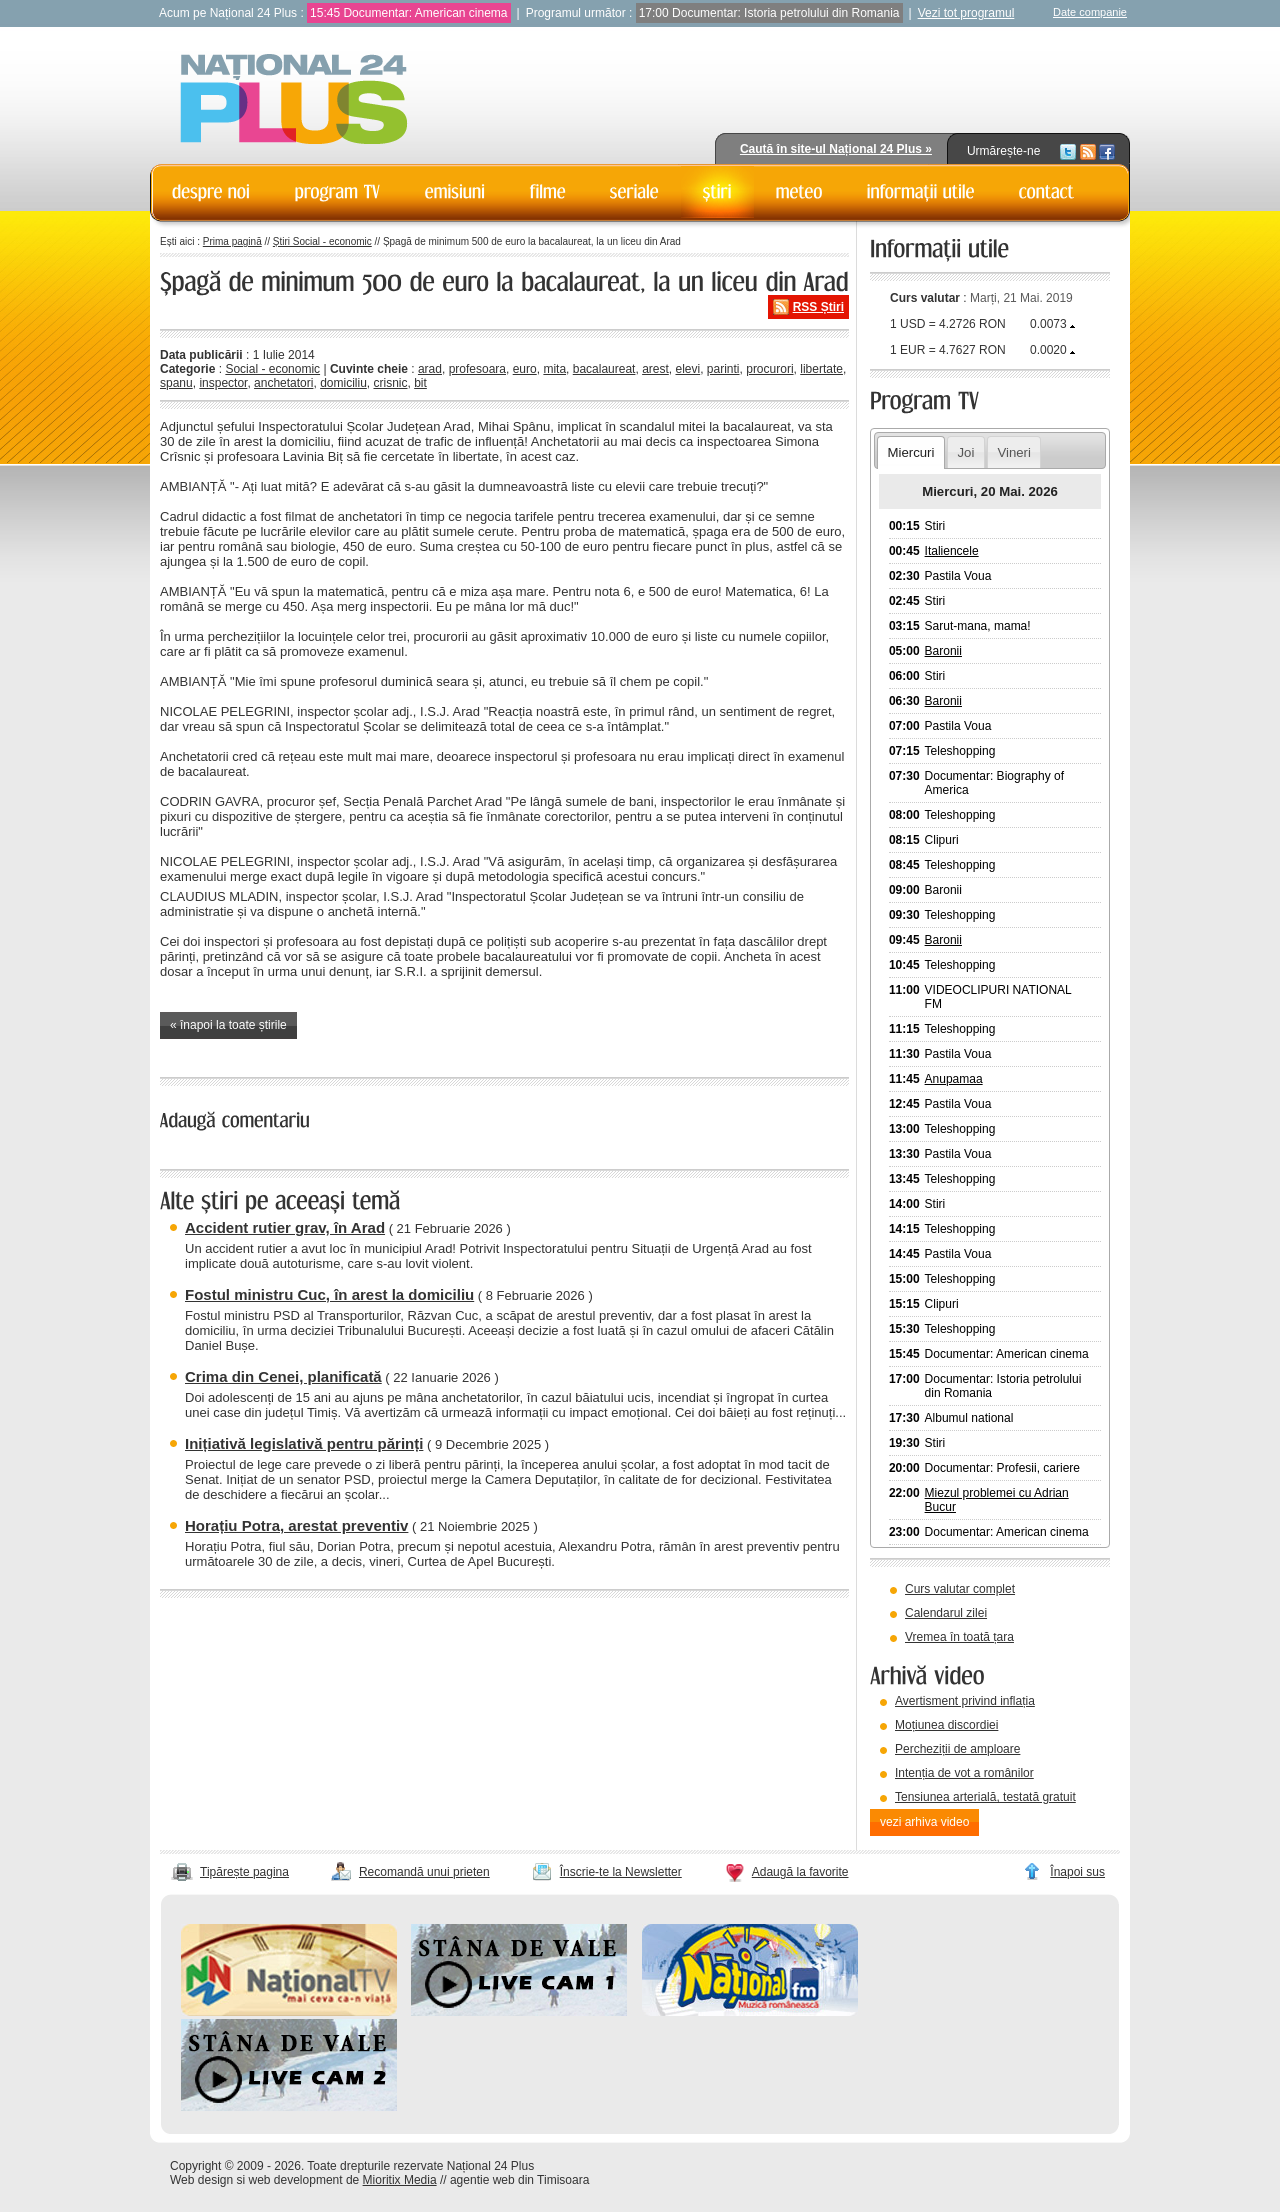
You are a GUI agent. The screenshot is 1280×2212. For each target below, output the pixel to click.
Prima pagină (232, 241)
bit (420, 383)
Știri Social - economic (322, 241)
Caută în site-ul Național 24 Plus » (836, 149)
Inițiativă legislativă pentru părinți (304, 1443)
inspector (223, 383)
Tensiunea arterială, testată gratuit (985, 1797)
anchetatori (283, 383)
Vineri (1013, 452)
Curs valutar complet (960, 1589)
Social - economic (272, 369)
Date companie (1090, 12)
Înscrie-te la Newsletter (621, 1872)
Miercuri (910, 452)
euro (525, 369)
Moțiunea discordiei (946, 1725)
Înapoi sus (1077, 1872)
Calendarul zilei (946, 1613)
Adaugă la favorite (800, 1872)
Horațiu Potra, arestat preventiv (296, 1525)
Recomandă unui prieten (424, 1872)
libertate (821, 369)
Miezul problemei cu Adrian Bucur (997, 1500)
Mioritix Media (400, 2180)
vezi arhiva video (924, 1822)
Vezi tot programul (966, 13)
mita (554, 369)
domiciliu (343, 383)
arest (655, 369)
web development (296, 2180)
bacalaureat (604, 369)
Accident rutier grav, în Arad (285, 1227)
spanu (176, 383)
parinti (723, 369)
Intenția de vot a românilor (964, 1773)
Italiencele (952, 551)
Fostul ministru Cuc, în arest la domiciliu (329, 1294)
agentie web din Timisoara (519, 2180)
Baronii (943, 651)
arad (430, 369)
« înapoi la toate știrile (228, 1025)
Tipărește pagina (244, 1872)
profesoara (477, 369)
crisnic (390, 383)
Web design (201, 2180)
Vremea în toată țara (959, 1637)
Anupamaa (954, 1079)
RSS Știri (818, 307)
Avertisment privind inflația (965, 1701)
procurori (769, 369)
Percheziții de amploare (957, 1749)
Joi (965, 452)
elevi (687, 369)
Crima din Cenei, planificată (283, 1376)
